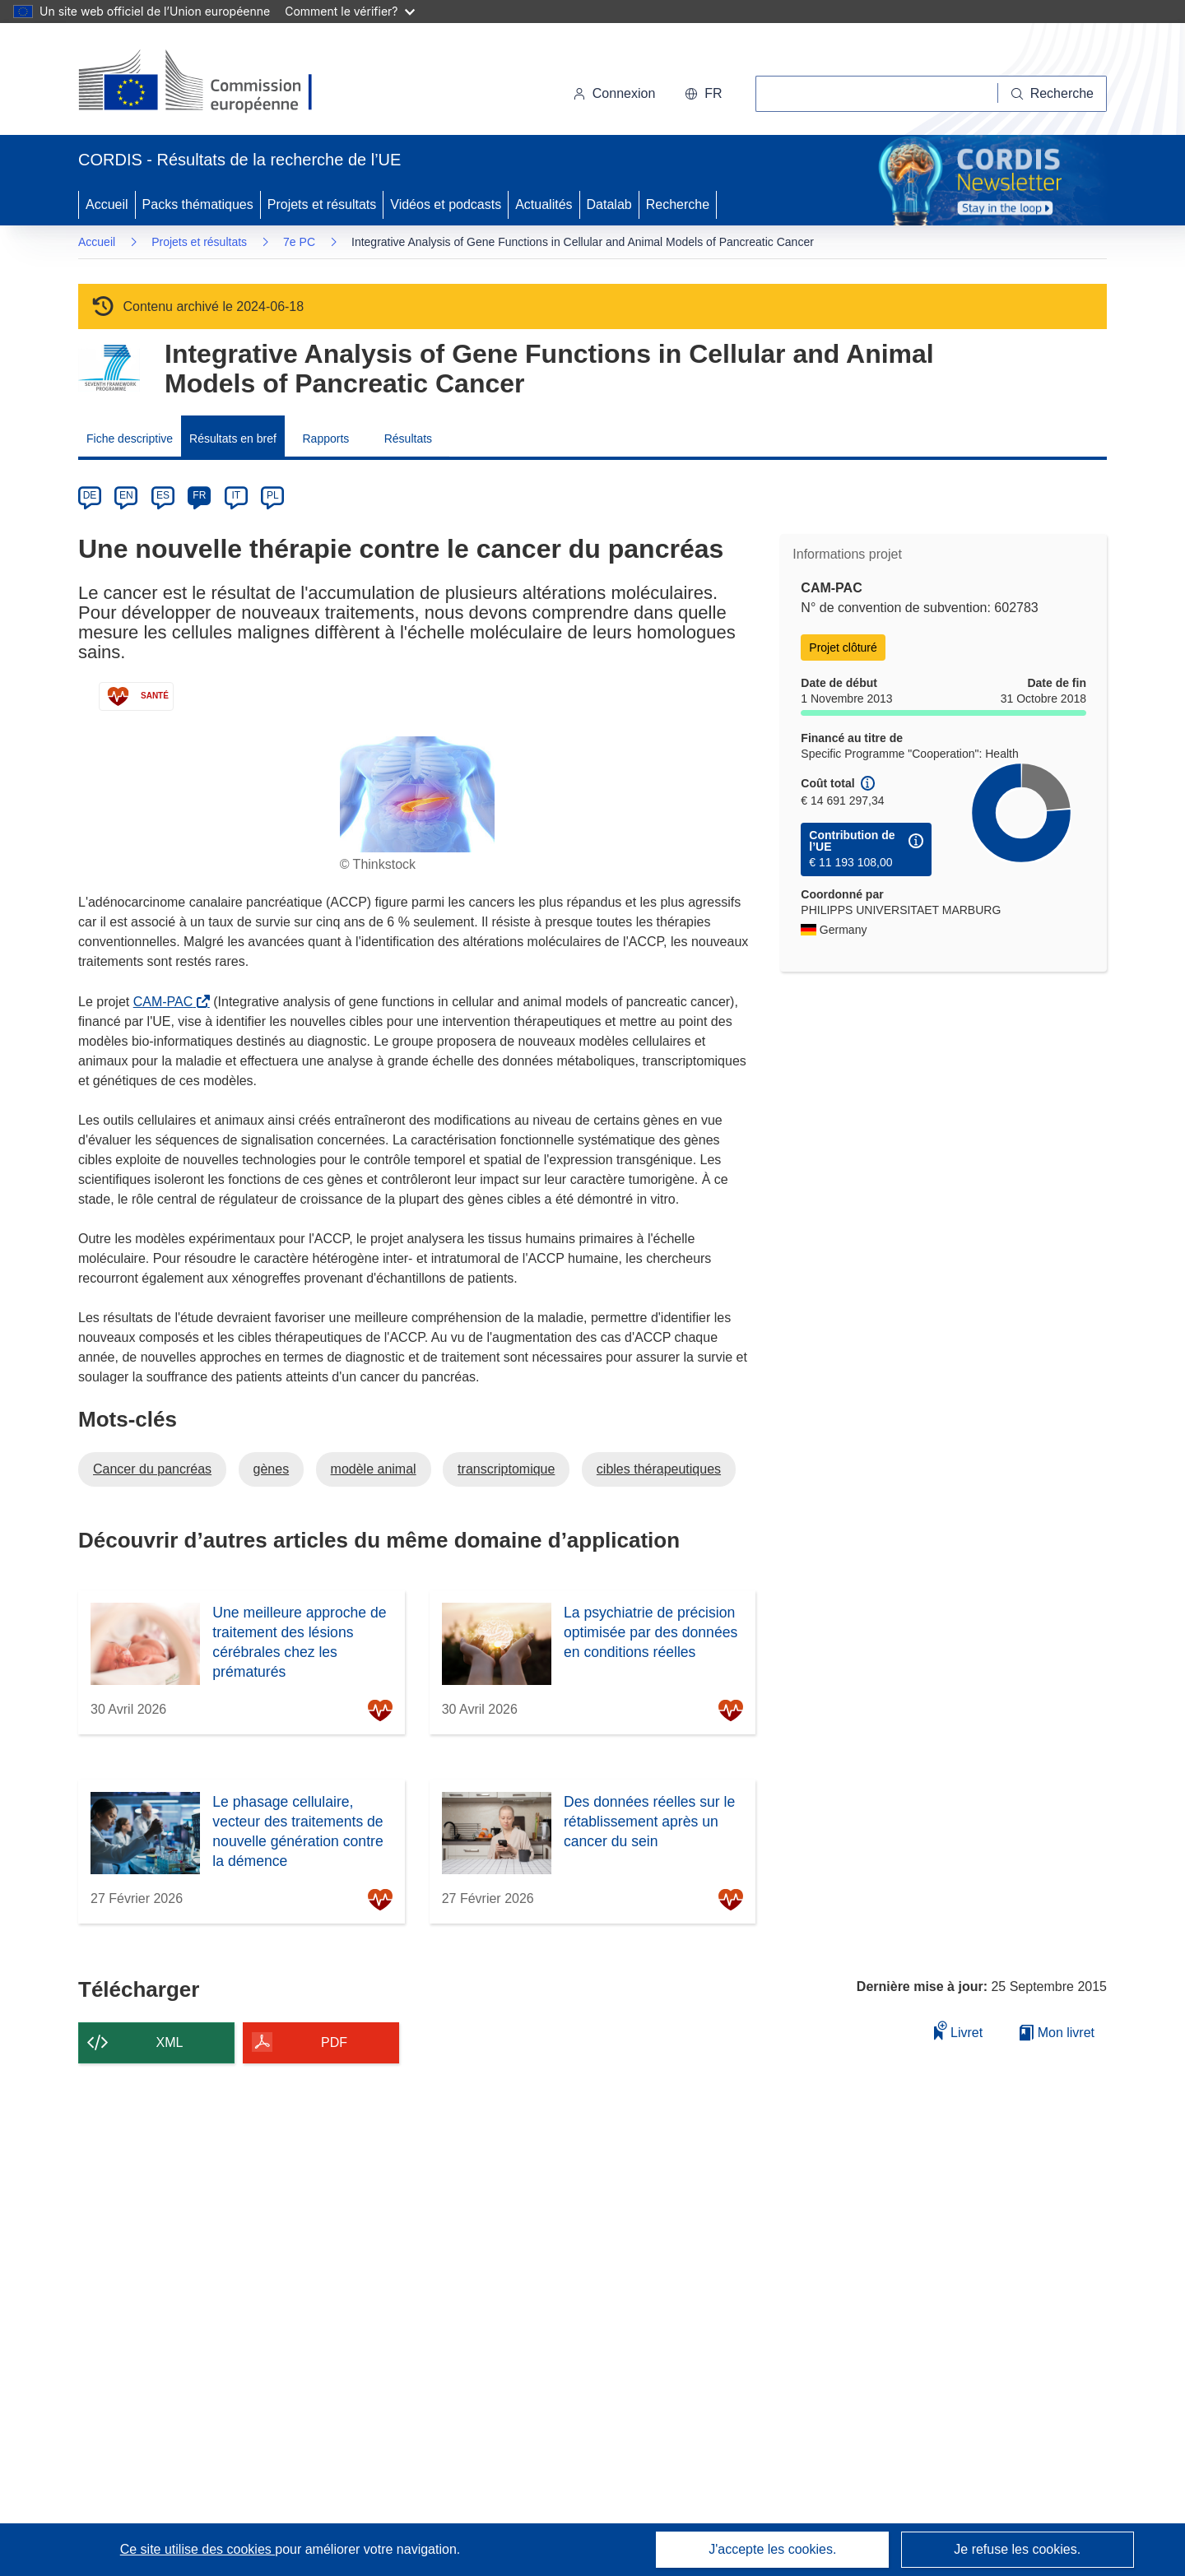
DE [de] (90, 495)
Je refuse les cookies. (1017, 2549)
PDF (334, 2042)
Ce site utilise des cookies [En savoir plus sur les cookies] (198, 2549)
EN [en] (126, 495)
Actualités (543, 204)
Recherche (677, 204)
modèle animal (373, 1469)
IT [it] (235, 495)
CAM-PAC (166, 1002)
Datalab (609, 204)
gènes (271, 1469)
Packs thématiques (197, 204)
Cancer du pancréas (152, 1469)
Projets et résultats (322, 204)
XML (170, 2042)
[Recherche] (1052, 94)
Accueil (107, 204)
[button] (703, 94)
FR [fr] (199, 495)
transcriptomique (506, 1469)
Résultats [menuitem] (408, 438)
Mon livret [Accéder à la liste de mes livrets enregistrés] (1057, 2032)
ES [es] (163, 495)
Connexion (614, 93)
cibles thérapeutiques (659, 1469)
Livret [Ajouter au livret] (958, 2030)
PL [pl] (273, 495)
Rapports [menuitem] (325, 438)
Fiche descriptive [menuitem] (129, 438)
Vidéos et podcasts (445, 204)
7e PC (299, 241)
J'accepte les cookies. (772, 2549)
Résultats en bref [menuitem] (232, 438)
